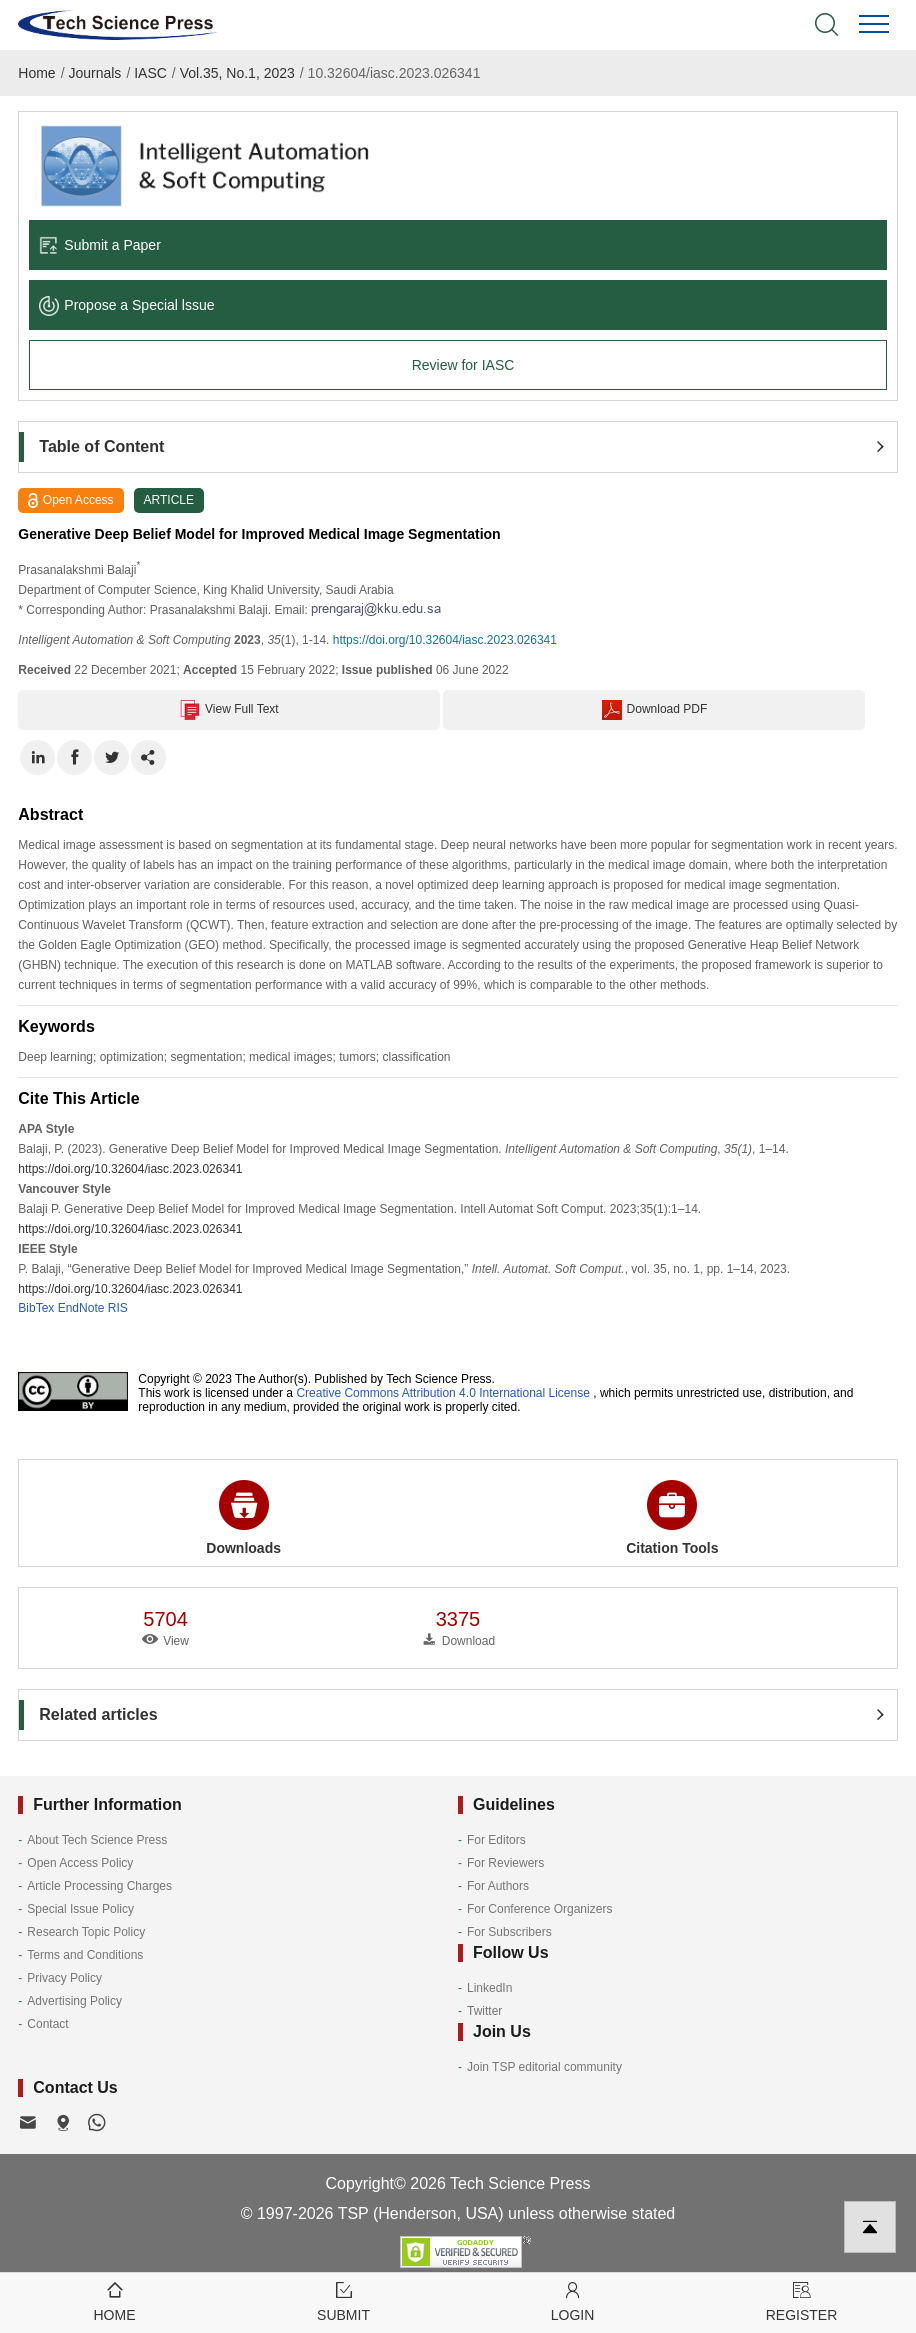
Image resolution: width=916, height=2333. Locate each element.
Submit (343, 2300)
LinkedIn (489, 1988)
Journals (94, 73)
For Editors (496, 1840)
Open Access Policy (80, 1863)
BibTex (36, 1308)
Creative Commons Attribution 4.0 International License (443, 1393)
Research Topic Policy (86, 1932)
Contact (47, 2024)
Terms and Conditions (85, 1955)
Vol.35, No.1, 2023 (237, 73)
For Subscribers (509, 1932)
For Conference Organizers (539, 1909)
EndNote (81, 1308)
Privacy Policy (64, 1978)
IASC (150, 73)
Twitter (484, 2011)
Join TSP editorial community (544, 2067)
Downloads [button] (243, 1518)
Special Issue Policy (80, 1909)
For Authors (498, 1886)
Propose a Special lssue (126, 305)
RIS (118, 1308)
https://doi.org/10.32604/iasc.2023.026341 (445, 640)
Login (572, 2300)
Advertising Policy (74, 2001)
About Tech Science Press (97, 1840)
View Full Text (229, 710)
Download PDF (655, 710)
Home (36, 73)
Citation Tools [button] (672, 1518)
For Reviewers (505, 1863)
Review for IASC (463, 365)
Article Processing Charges (99, 1886)
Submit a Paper (100, 245)
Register (801, 2300)
